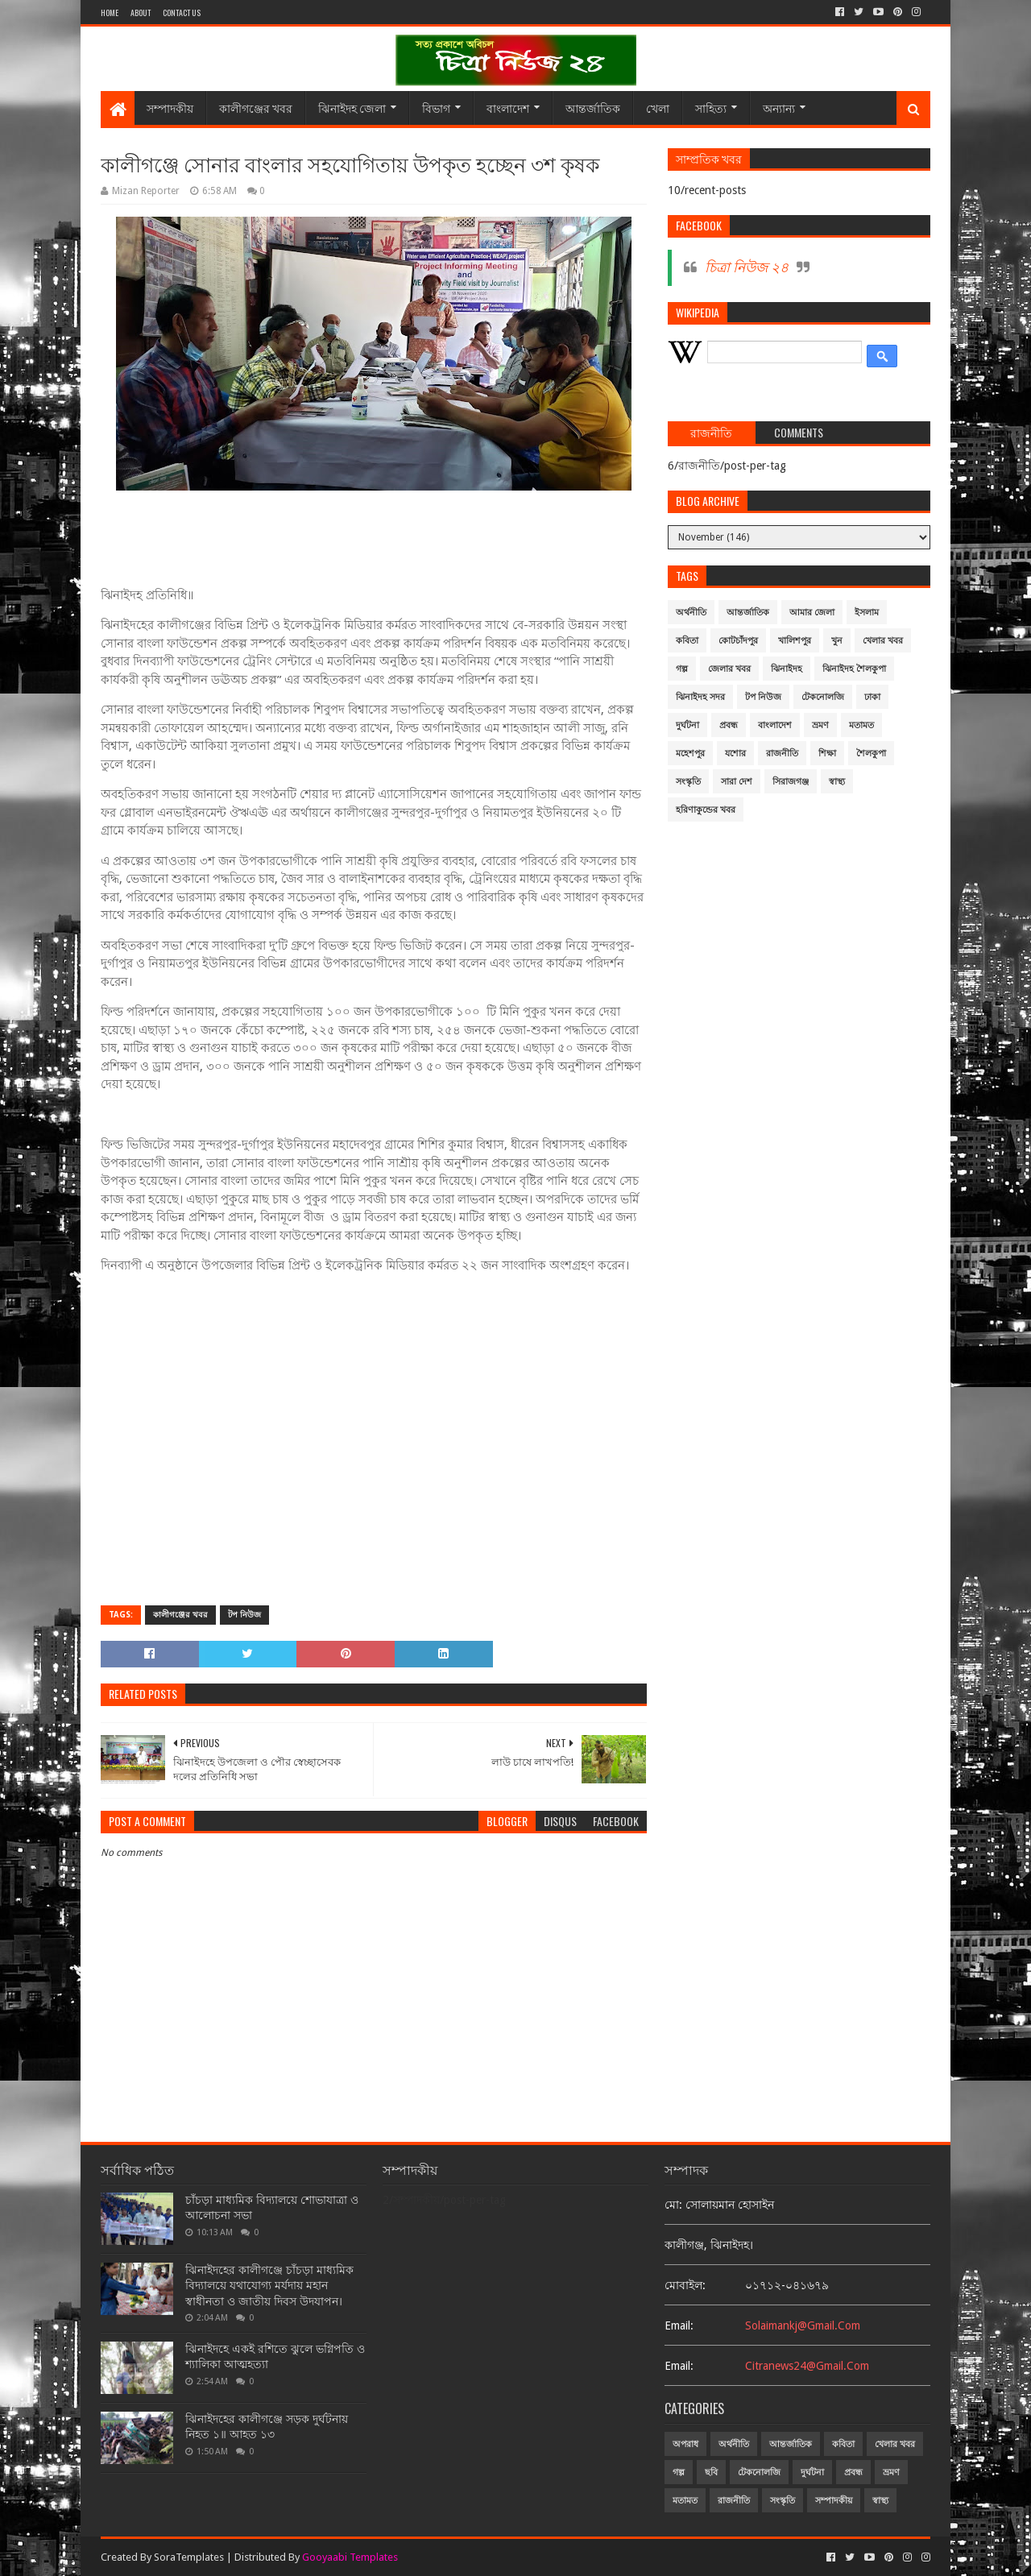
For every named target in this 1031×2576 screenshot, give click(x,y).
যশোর (735, 753)
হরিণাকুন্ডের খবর (705, 810)
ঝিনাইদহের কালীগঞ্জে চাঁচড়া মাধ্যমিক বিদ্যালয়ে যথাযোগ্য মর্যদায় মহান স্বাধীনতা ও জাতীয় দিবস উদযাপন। (269, 2285)
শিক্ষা (827, 753)
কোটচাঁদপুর (738, 641)
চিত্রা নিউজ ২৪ (747, 267)
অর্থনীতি (691, 612)
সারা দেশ (736, 782)
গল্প (682, 669)
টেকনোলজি (822, 697)
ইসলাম (867, 612)
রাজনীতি (782, 753)
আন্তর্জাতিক (592, 107)
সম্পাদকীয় (170, 107)
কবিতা (687, 641)
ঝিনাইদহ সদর (700, 697)
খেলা (657, 107)
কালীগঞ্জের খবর (255, 107)
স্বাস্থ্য (837, 782)
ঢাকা (872, 697)
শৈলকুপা (871, 753)
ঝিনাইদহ (786, 669)
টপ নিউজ (244, 1614)
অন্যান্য (779, 107)
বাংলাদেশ (508, 107)
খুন (837, 641)
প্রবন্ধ (728, 725)
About (140, 12)
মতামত (861, 725)
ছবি (711, 2472)
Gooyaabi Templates (350, 2557)
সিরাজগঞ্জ (790, 782)
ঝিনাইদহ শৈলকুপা (854, 669)
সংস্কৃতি (688, 782)
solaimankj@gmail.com (802, 2325)
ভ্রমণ (820, 725)
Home (109, 12)
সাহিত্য (711, 107)
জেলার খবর (729, 669)
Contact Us (182, 12)
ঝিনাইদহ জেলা (352, 107)
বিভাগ (436, 107)
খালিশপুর (794, 641)
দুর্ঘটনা (687, 725)
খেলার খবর (883, 641)
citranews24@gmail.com (807, 2365)
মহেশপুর (690, 753)
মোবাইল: (685, 2285)
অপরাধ (685, 2444)
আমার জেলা (811, 612)
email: (679, 2325)
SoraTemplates (189, 2557)
